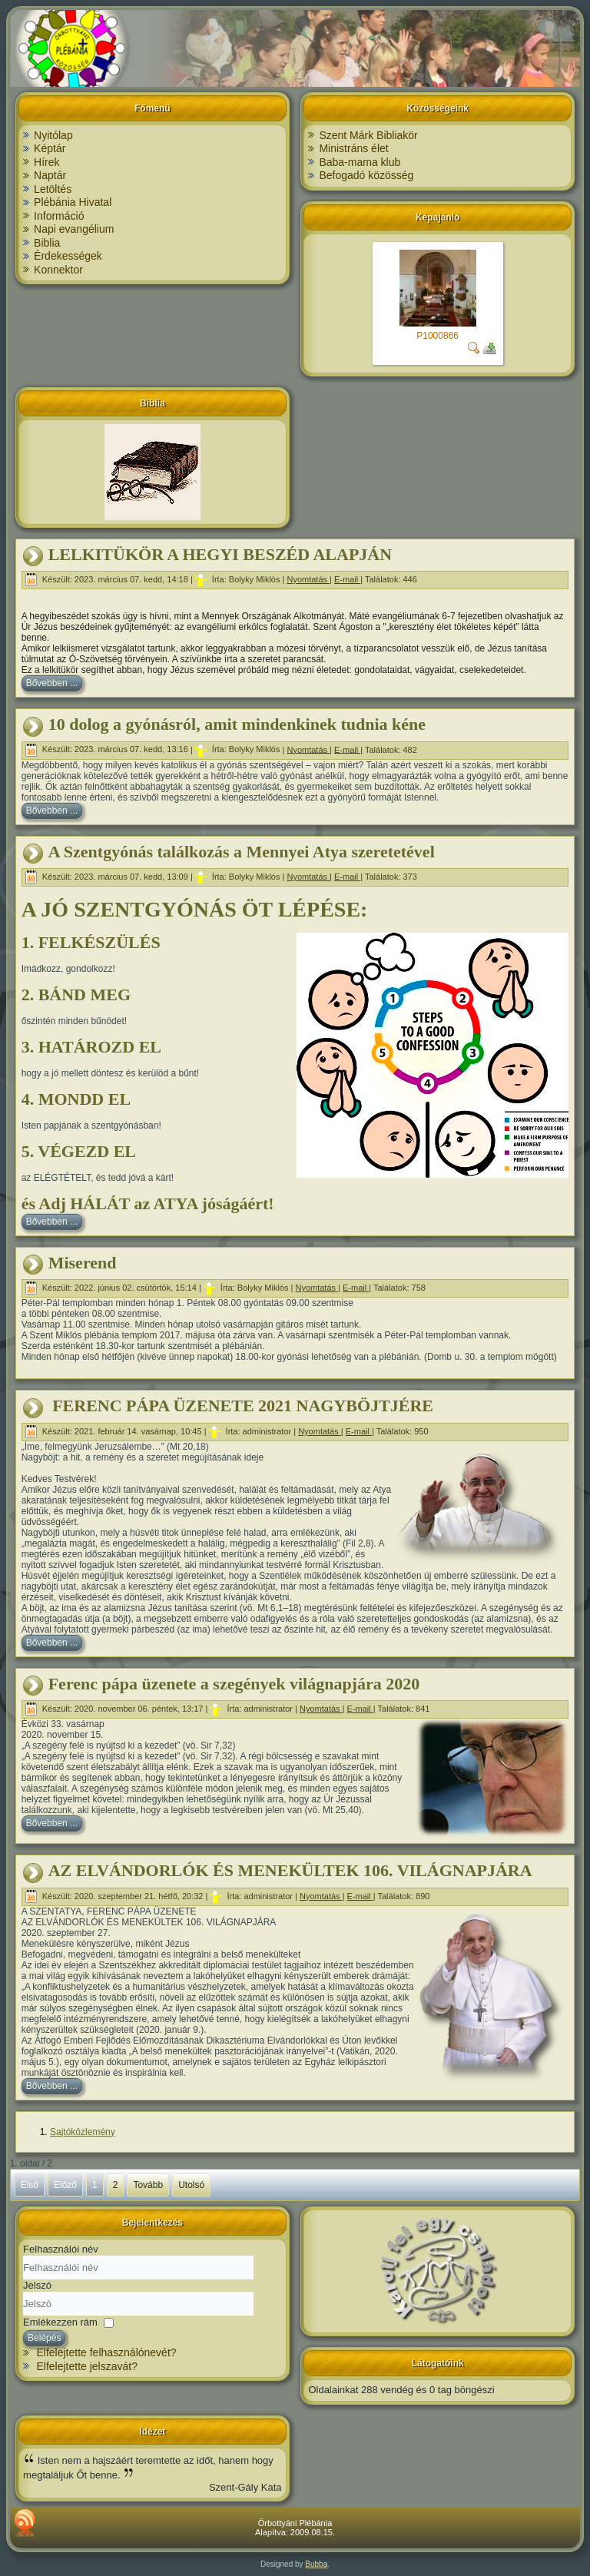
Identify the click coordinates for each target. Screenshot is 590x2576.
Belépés (44, 2337)
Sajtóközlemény (82, 2132)
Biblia (47, 243)
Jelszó (37, 2285)
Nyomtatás (308, 579)
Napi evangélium (74, 229)
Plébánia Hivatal (72, 202)
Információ (59, 216)
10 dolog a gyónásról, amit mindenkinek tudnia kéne (237, 724)
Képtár (49, 148)
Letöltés (52, 189)
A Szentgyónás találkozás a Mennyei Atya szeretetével (241, 851)
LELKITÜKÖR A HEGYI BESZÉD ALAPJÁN (220, 554)
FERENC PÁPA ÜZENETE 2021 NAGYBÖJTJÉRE (240, 1405)
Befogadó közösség (366, 175)
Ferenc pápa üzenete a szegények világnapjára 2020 (234, 1683)
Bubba (316, 2564)
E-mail (347, 579)
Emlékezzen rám (60, 2322)
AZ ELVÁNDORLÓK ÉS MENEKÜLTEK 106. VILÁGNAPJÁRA (290, 1870)
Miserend (82, 1262)
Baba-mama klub (359, 162)
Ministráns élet (353, 148)
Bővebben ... (52, 683)
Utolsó (191, 2185)
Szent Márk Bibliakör (368, 135)
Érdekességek (68, 256)
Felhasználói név (60, 2249)
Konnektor (58, 270)
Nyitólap (53, 135)
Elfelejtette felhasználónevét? (106, 2352)
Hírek (46, 162)
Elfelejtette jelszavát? (87, 2366)
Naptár (50, 175)
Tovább (148, 2185)
